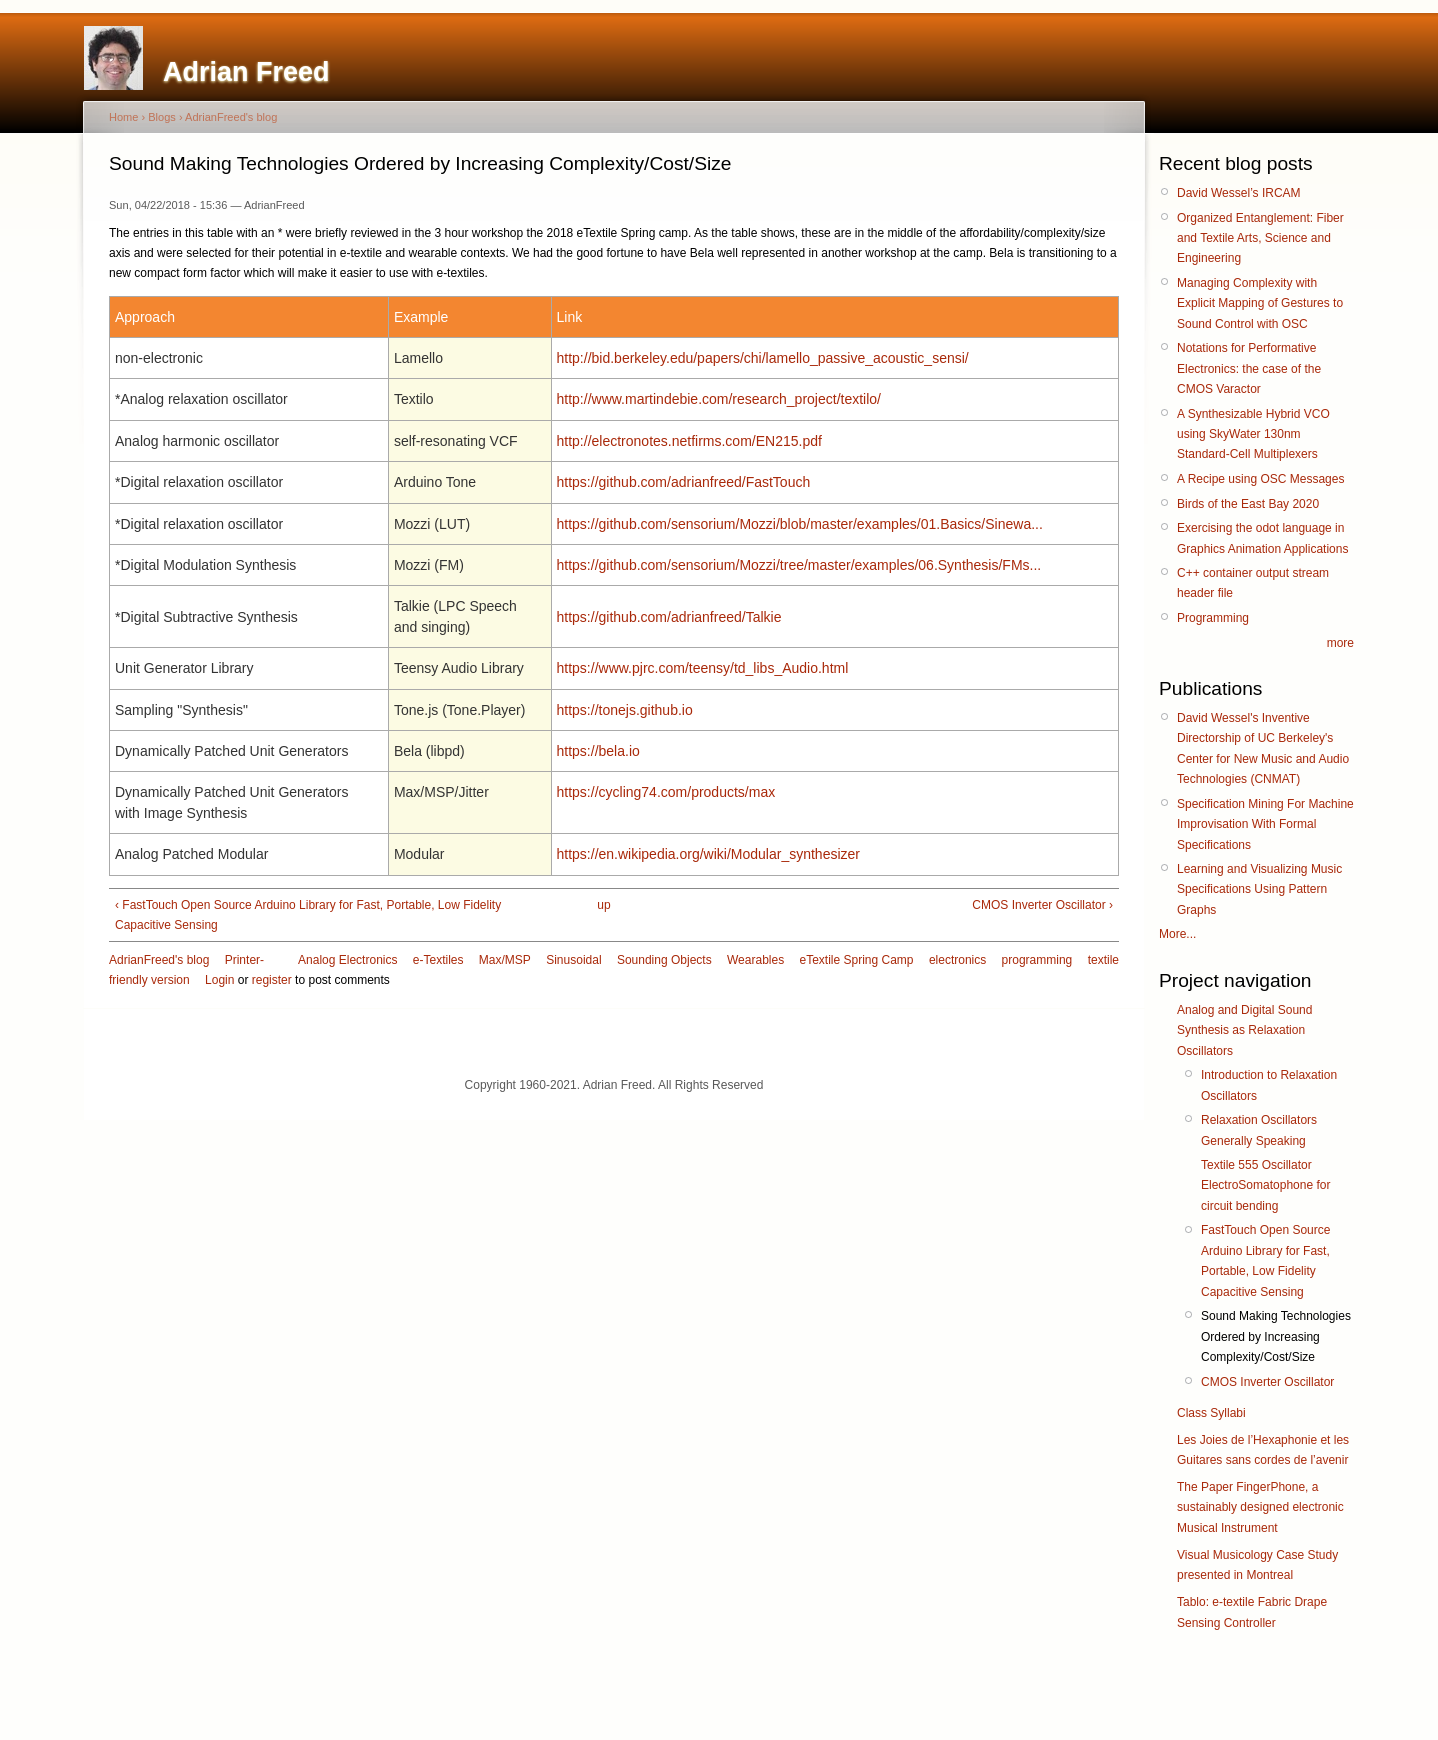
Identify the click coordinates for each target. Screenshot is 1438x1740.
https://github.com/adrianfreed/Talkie (669, 617)
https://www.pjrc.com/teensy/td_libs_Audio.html (703, 668)
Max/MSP (505, 960)
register (272, 980)
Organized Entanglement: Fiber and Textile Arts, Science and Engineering (1260, 238)
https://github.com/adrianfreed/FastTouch (684, 482)
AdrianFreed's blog (231, 117)
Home (123, 117)
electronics (957, 960)
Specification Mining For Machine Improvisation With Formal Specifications (1265, 824)
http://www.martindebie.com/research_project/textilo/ (719, 399)
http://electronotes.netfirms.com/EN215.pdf (689, 441)
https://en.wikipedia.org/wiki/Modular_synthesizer (708, 854)
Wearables (755, 960)
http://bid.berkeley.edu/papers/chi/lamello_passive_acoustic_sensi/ (763, 358)
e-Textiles (438, 960)
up (603, 905)
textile (1103, 960)
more (1340, 643)
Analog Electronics (347, 960)
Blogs (162, 117)
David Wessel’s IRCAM (1239, 193)
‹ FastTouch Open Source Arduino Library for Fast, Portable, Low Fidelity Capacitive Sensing (308, 915)
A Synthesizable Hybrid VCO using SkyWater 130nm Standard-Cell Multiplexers (1253, 434)
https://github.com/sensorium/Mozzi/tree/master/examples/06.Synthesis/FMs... (799, 565)
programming (1037, 960)
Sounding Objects (664, 960)
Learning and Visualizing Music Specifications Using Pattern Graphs (1259, 889)
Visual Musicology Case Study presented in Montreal (1257, 1565)
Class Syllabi (1211, 1413)
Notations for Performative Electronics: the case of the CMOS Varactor (1249, 368)
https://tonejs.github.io (625, 710)
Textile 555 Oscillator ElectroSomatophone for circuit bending (1265, 1185)
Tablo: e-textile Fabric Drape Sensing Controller (1252, 1612)
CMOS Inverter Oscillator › (1042, 905)
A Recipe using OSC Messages (1260, 479)
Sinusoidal (573, 960)
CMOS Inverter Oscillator (1267, 1382)
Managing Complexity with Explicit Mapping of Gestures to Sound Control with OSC (1260, 303)
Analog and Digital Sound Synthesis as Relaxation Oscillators (1244, 1030)
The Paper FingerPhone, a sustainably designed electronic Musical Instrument (1260, 1507)
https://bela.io (598, 751)
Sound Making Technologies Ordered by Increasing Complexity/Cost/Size (1276, 1336)
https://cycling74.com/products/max (666, 792)
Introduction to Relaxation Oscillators (1269, 1085)
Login (219, 980)
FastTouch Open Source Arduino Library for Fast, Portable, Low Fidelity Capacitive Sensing (1265, 1260)
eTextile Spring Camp (856, 960)
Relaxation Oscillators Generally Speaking (1259, 1130)
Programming (1213, 618)
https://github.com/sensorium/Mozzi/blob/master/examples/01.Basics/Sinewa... (800, 524)
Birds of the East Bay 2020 (1248, 504)
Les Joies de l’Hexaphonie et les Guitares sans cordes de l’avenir (1263, 1450)
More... (1177, 934)
